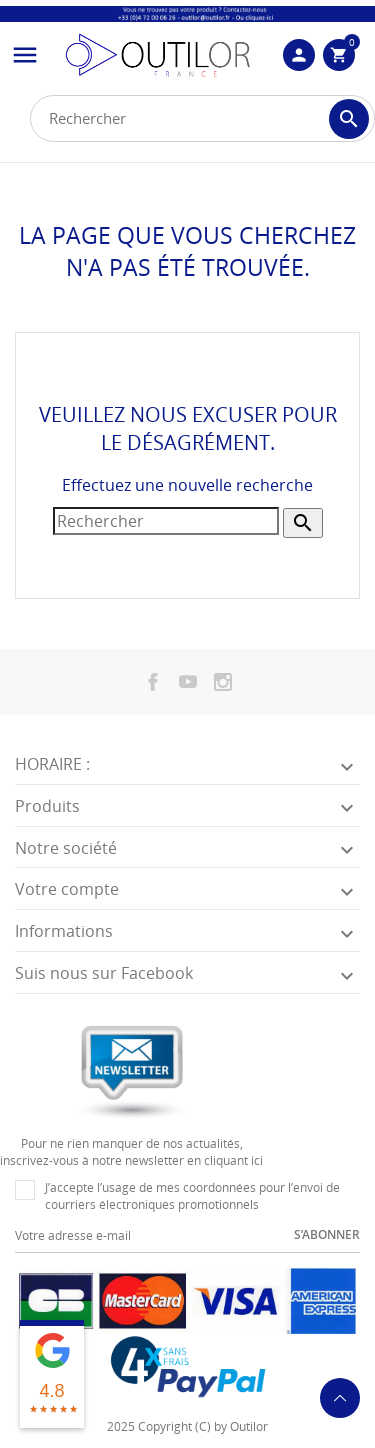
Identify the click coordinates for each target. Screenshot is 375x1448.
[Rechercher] (202, 118)
